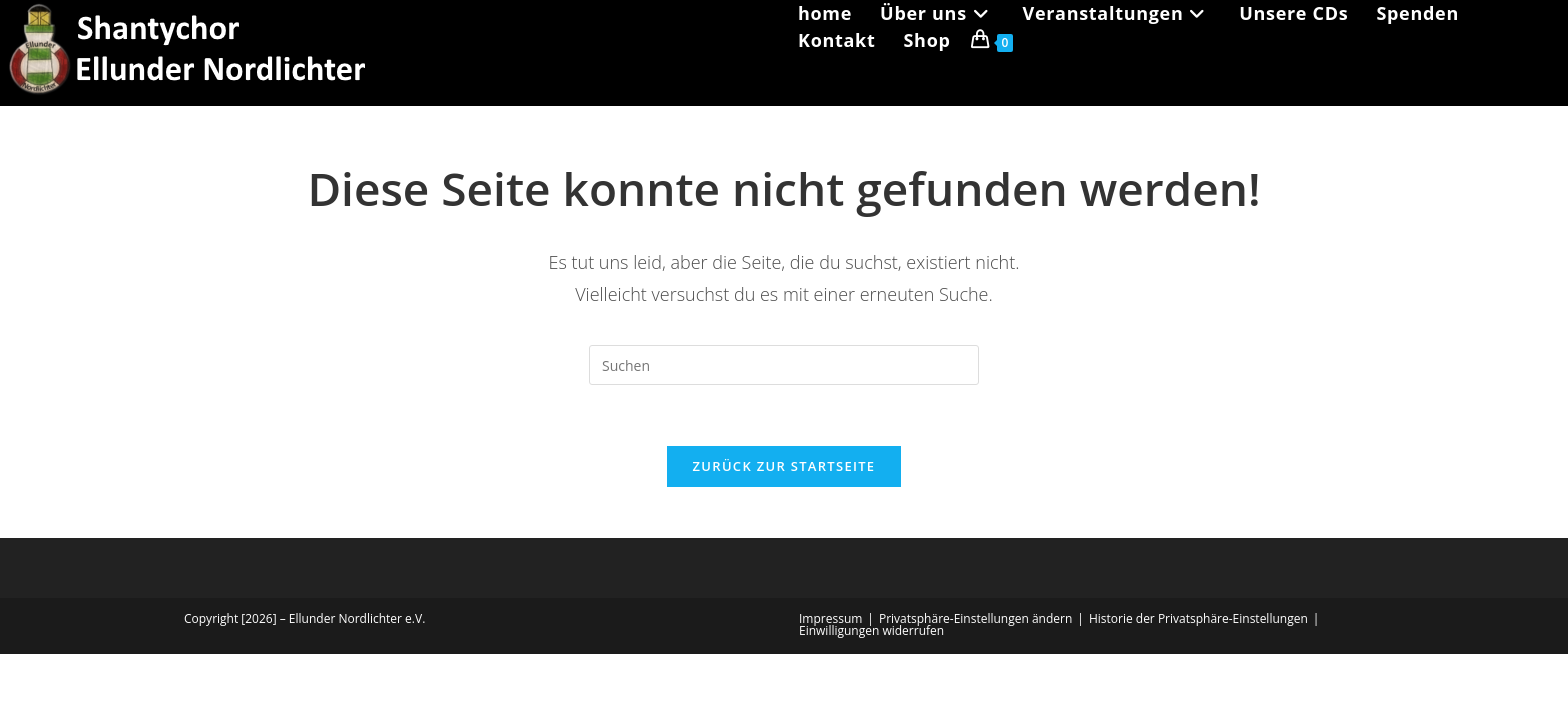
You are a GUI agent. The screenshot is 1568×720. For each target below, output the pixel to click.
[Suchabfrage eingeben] (784, 365)
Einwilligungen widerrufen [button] (871, 630)
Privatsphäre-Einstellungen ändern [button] (975, 618)
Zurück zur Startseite (784, 466)
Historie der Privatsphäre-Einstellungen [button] (1198, 618)
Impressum (830, 618)
